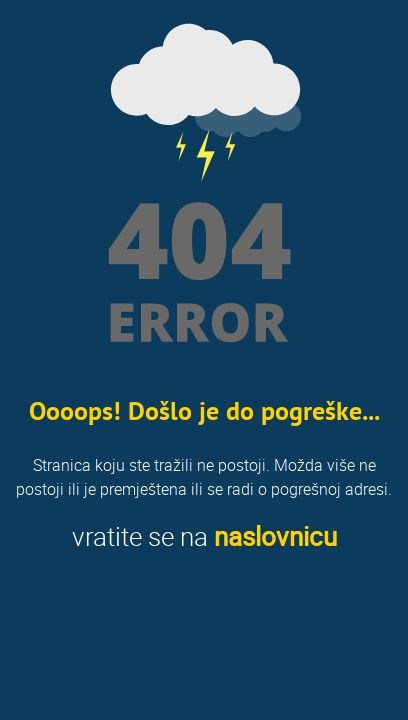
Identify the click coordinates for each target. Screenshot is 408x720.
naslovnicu (275, 536)
